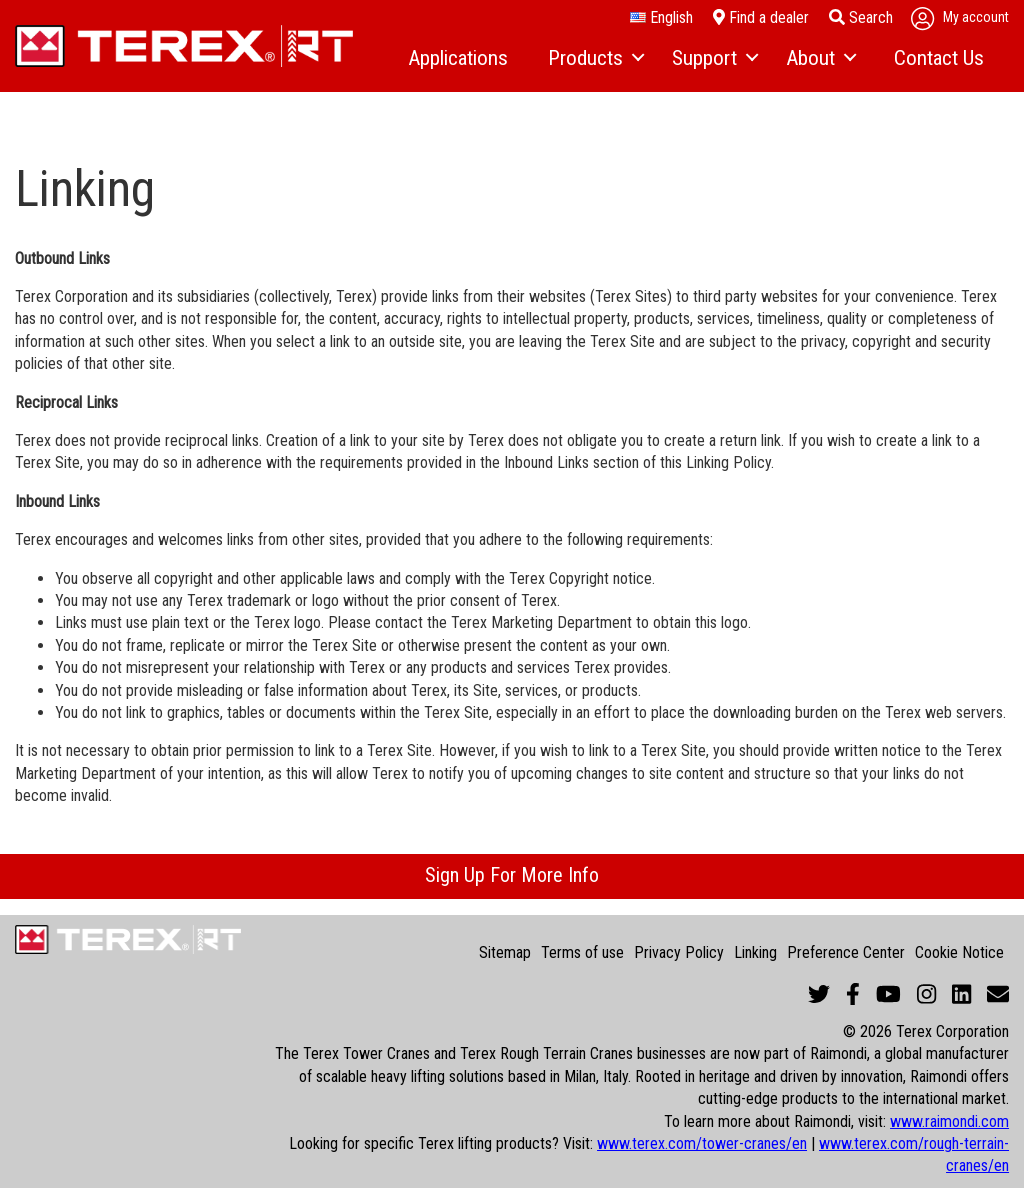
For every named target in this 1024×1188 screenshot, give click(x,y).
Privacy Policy (679, 952)
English (661, 18)
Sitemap (505, 952)
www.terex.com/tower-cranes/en (702, 1143)
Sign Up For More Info (512, 875)
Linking (755, 952)
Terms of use (582, 952)
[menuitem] (458, 59)
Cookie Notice (959, 952)
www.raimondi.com (949, 1121)
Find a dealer (761, 17)
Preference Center (846, 952)
